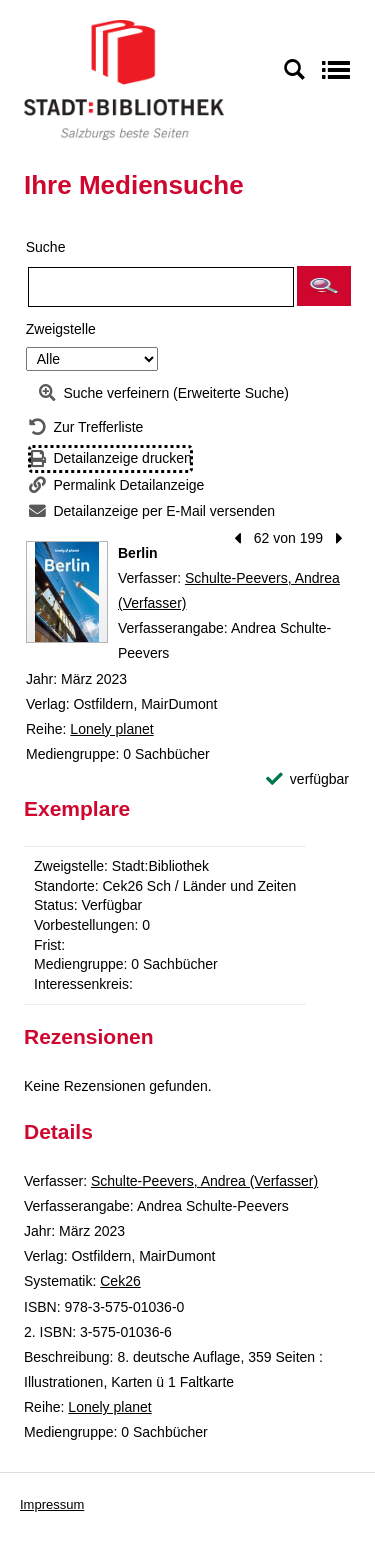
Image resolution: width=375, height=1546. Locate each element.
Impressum (52, 1504)
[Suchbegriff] (161, 287)
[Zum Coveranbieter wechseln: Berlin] (67, 592)
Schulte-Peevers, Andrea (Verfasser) (204, 1181)
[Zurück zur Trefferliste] (86, 427)
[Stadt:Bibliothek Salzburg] (124, 79)
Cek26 (120, 1281)
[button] (324, 286)
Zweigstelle (61, 329)
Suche (46, 247)
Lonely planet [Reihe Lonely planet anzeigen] (111, 729)
